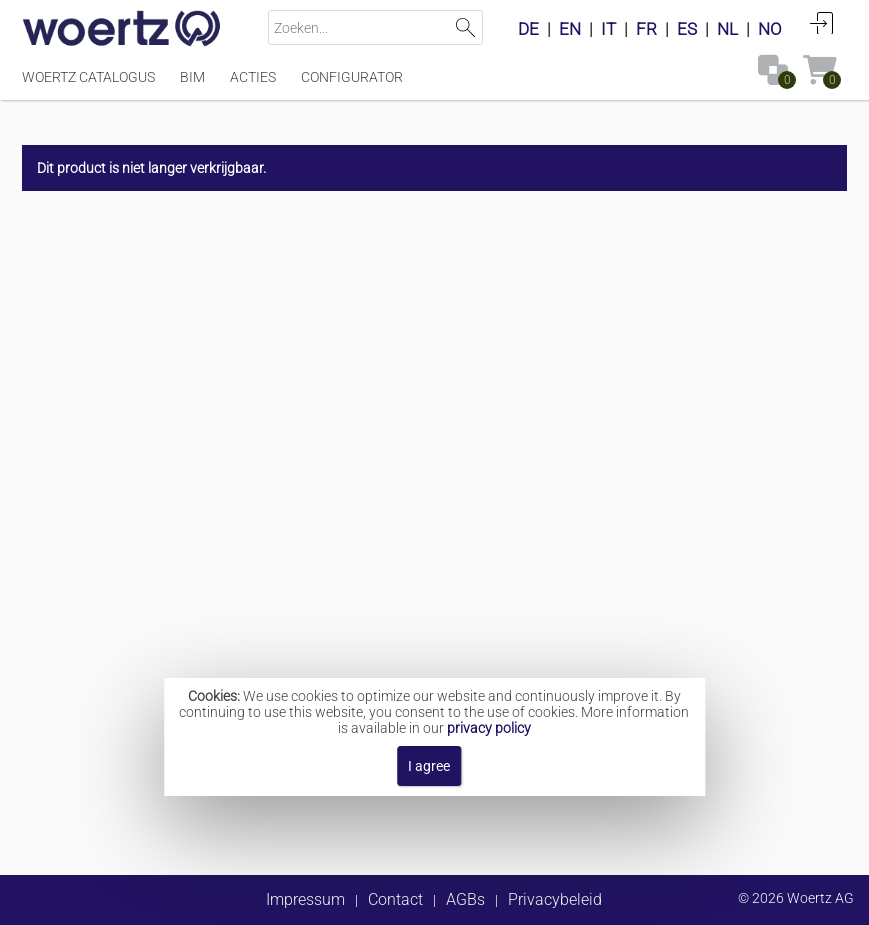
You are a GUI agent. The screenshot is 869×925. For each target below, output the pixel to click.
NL (727, 29)
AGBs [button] (465, 899)
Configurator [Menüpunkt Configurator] (352, 77)
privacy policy (489, 728)
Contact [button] (395, 899)
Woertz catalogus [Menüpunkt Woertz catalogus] (88, 77)
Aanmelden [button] (822, 23)
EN (570, 29)
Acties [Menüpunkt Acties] (253, 77)
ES (687, 29)
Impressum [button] (305, 899)
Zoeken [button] (465, 27)
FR (646, 29)
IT (608, 29)
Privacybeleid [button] (555, 899)
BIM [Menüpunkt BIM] (192, 77)
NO (770, 29)
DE (528, 29)
